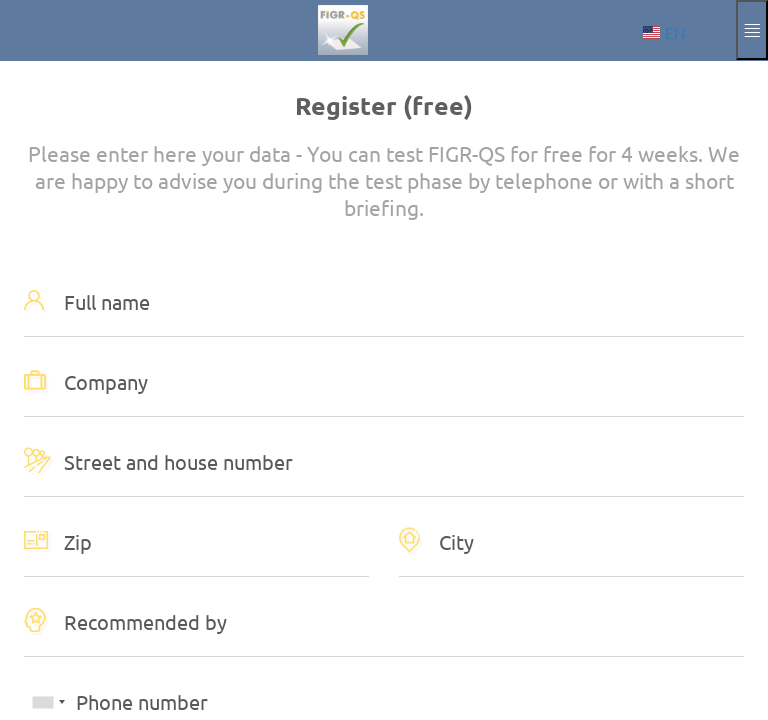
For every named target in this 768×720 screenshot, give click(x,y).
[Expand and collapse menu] (752, 30)
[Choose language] (668, 32)
